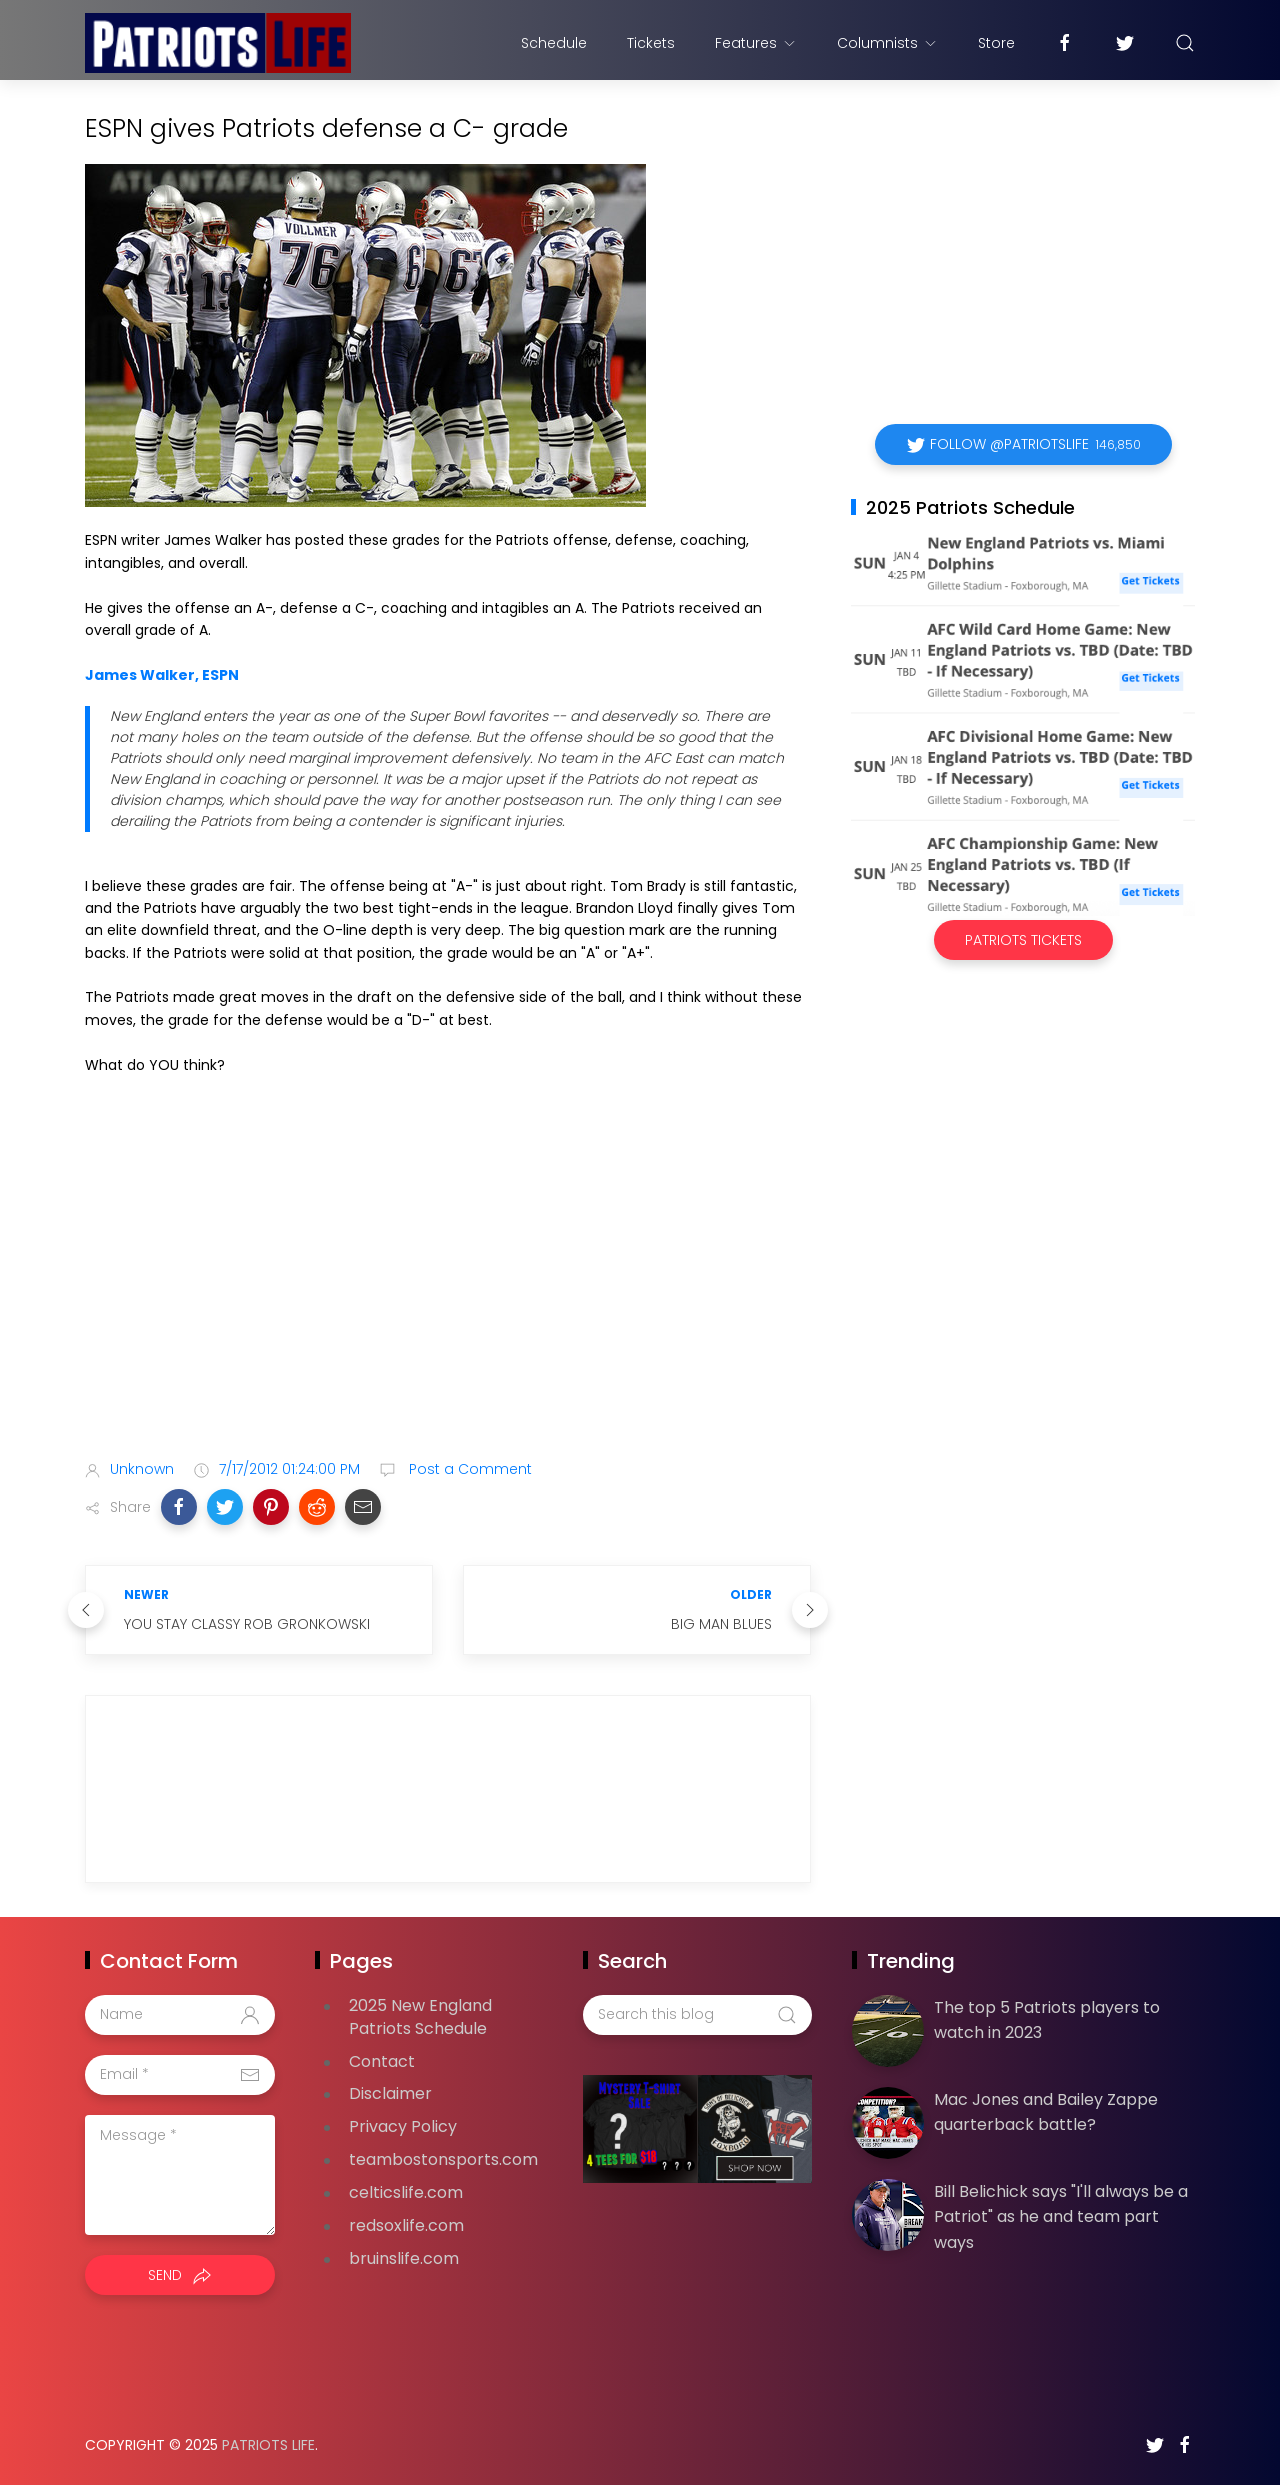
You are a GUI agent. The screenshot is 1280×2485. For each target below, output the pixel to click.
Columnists (887, 43)
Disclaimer (390, 2093)
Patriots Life (268, 2445)
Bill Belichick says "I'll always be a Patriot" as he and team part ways (1061, 2217)
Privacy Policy (403, 2126)
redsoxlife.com (406, 2225)
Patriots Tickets (1023, 940)
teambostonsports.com (443, 2159)
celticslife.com (406, 2192)
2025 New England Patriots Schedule (420, 2017)
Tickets (651, 43)
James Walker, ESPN (162, 675)
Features (756, 43)
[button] (179, 1507)
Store (996, 43)
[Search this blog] (697, 2015)
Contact (382, 2061)
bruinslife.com (404, 2258)
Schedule (554, 43)
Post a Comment (468, 1469)
